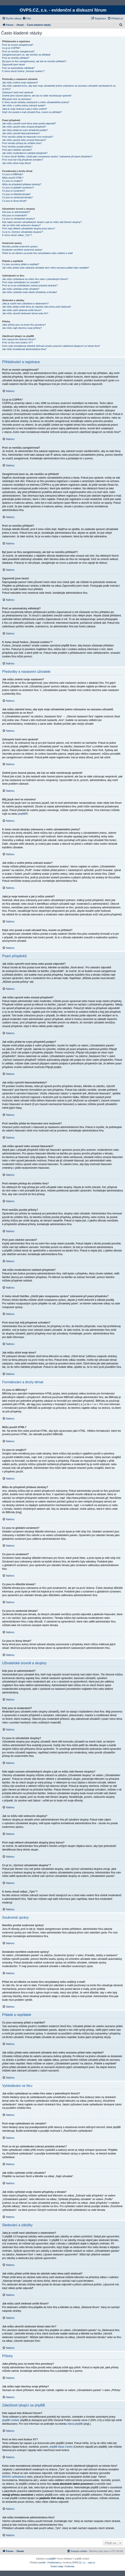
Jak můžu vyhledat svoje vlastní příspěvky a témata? (29, 292)
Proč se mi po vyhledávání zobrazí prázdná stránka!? (30, 285)
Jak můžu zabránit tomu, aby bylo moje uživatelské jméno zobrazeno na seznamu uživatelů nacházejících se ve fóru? (59, 87)
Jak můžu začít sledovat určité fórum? (22, 310)
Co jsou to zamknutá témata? (17, 197)
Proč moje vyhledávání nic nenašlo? (21, 282)
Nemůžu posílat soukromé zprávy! (20, 246)
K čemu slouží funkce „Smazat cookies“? (23, 71)
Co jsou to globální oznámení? (18, 187)
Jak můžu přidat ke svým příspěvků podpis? (25, 130)
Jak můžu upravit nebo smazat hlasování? (24, 140)
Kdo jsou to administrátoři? (16, 212)
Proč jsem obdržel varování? (17, 150)
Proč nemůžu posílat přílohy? (17, 146)
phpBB (22, 813)
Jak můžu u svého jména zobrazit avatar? (24, 105)
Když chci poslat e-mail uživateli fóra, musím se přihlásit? (32, 112)
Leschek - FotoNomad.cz (49, 2562)
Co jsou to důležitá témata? (16, 194)
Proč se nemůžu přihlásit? (15, 58)
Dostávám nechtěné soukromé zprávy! (22, 249)
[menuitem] (26, 18)
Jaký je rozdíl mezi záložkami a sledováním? (25, 303)
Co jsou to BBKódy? (12, 174)
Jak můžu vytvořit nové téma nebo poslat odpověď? (29, 123)
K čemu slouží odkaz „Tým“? (17, 235)
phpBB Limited (10, 2420)
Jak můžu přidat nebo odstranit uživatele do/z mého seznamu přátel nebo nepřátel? (45, 267)
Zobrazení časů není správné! (17, 92)
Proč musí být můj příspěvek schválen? (22, 159)
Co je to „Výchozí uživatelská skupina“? (22, 232)
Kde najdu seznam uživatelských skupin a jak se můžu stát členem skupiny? (42, 222)
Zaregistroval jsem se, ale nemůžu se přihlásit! (26, 54)
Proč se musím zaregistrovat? (17, 45)
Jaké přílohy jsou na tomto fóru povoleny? (24, 324)
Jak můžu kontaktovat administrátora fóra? (24, 349)
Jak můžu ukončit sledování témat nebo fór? (25, 313)
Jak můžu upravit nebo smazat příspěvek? (24, 126)
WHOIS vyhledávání (13, 2476)
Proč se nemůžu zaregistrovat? (18, 51)
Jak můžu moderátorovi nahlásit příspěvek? (25, 153)
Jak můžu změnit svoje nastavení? (20, 82)
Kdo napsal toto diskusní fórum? (19, 339)
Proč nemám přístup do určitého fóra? (22, 143)
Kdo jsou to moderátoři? (14, 215)
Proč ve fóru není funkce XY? (17, 342)
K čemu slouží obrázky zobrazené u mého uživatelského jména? (35, 102)
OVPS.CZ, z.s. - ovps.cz (83, 2562)
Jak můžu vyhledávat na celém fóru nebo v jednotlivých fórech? (35, 279)
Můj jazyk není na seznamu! (16, 99)
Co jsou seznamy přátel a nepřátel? (20, 264)
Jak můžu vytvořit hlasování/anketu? (21, 133)
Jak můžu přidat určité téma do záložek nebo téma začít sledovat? (36, 306)
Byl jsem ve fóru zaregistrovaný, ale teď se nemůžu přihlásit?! (34, 61)
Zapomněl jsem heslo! (13, 64)
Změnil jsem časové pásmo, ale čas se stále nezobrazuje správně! (36, 95)
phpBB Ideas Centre (61, 2446)
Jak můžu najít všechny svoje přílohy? (22, 328)
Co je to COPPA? (11, 48)
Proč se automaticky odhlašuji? (18, 68)
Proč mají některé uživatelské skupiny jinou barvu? (28, 228)
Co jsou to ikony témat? (14, 201)
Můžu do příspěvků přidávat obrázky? (21, 184)
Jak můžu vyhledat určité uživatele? (20, 289)
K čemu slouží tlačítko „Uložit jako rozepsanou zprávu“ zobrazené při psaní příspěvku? (47, 156)
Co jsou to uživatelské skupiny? (18, 218)
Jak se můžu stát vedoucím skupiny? (21, 225)
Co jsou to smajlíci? (12, 181)
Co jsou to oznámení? (13, 190)
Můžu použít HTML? (12, 177)
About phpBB (75, 2423)
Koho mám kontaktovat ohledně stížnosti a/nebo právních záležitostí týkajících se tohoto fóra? (51, 346)
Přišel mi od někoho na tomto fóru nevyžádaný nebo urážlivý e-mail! (37, 253)
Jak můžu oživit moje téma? (16, 163)
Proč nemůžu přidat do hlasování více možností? (27, 136)
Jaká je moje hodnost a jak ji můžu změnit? (24, 109)
